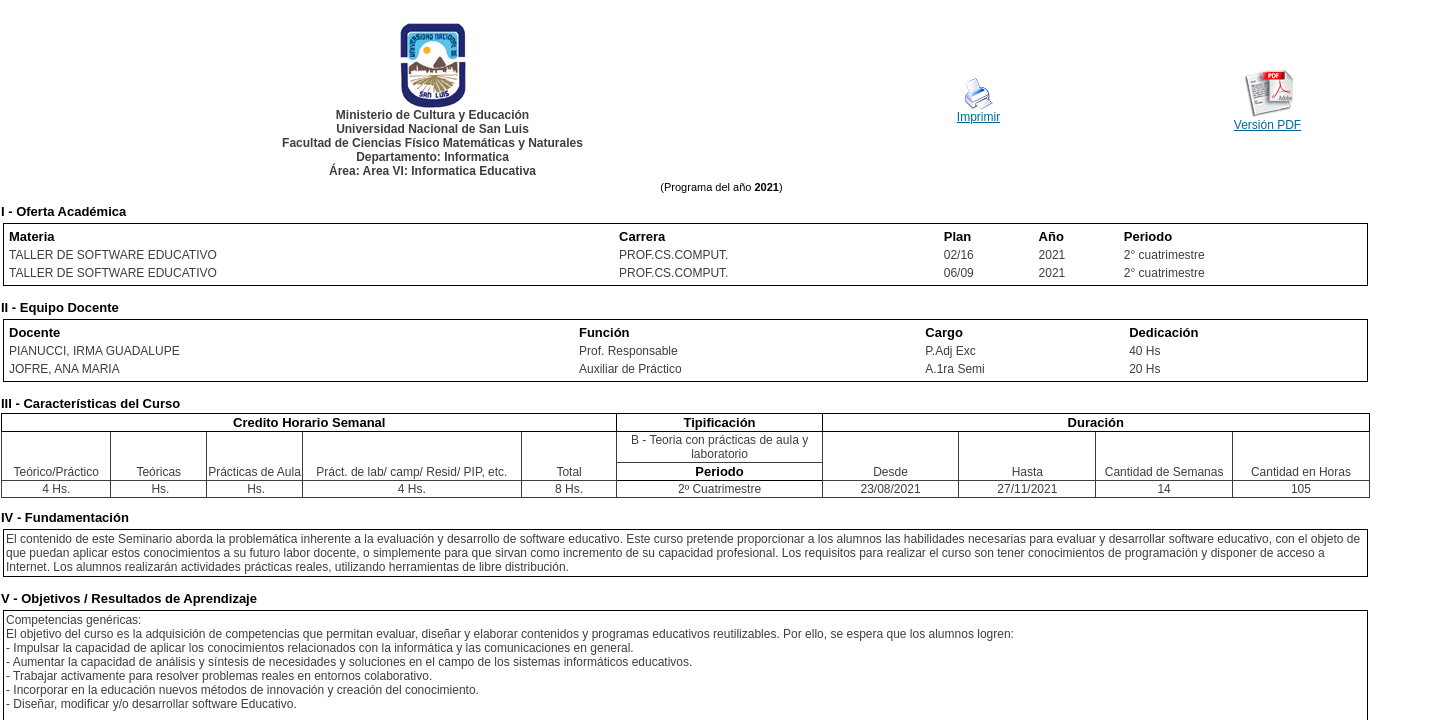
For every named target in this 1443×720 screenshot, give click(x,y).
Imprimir (978, 117)
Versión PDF (1267, 125)
